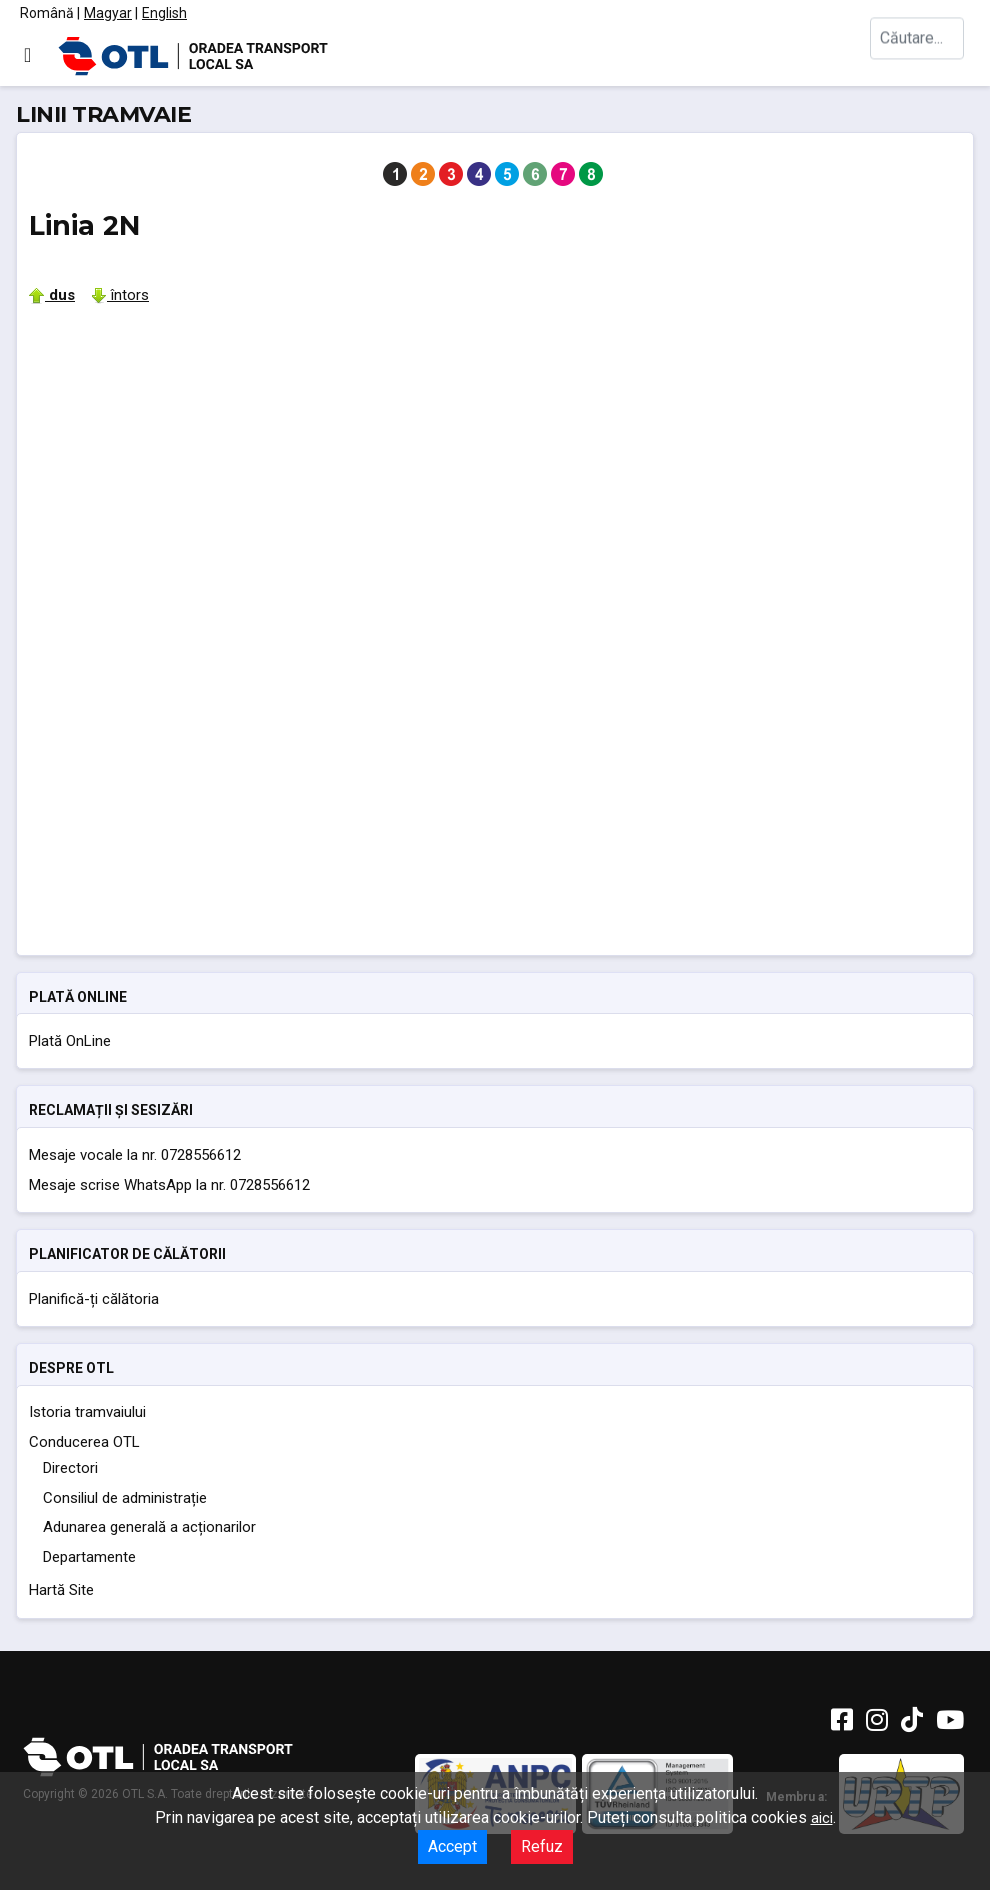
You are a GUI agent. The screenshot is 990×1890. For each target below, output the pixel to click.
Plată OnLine (70, 1041)
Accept (452, 1846)
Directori (70, 1468)
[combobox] (920, 55)
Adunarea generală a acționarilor (149, 1527)
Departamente (89, 1557)
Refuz (542, 1846)
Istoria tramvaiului (87, 1412)
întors (120, 295)
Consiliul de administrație (125, 1498)
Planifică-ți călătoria (94, 1299)
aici (822, 1818)
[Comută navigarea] (27, 55)
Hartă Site (61, 1590)
